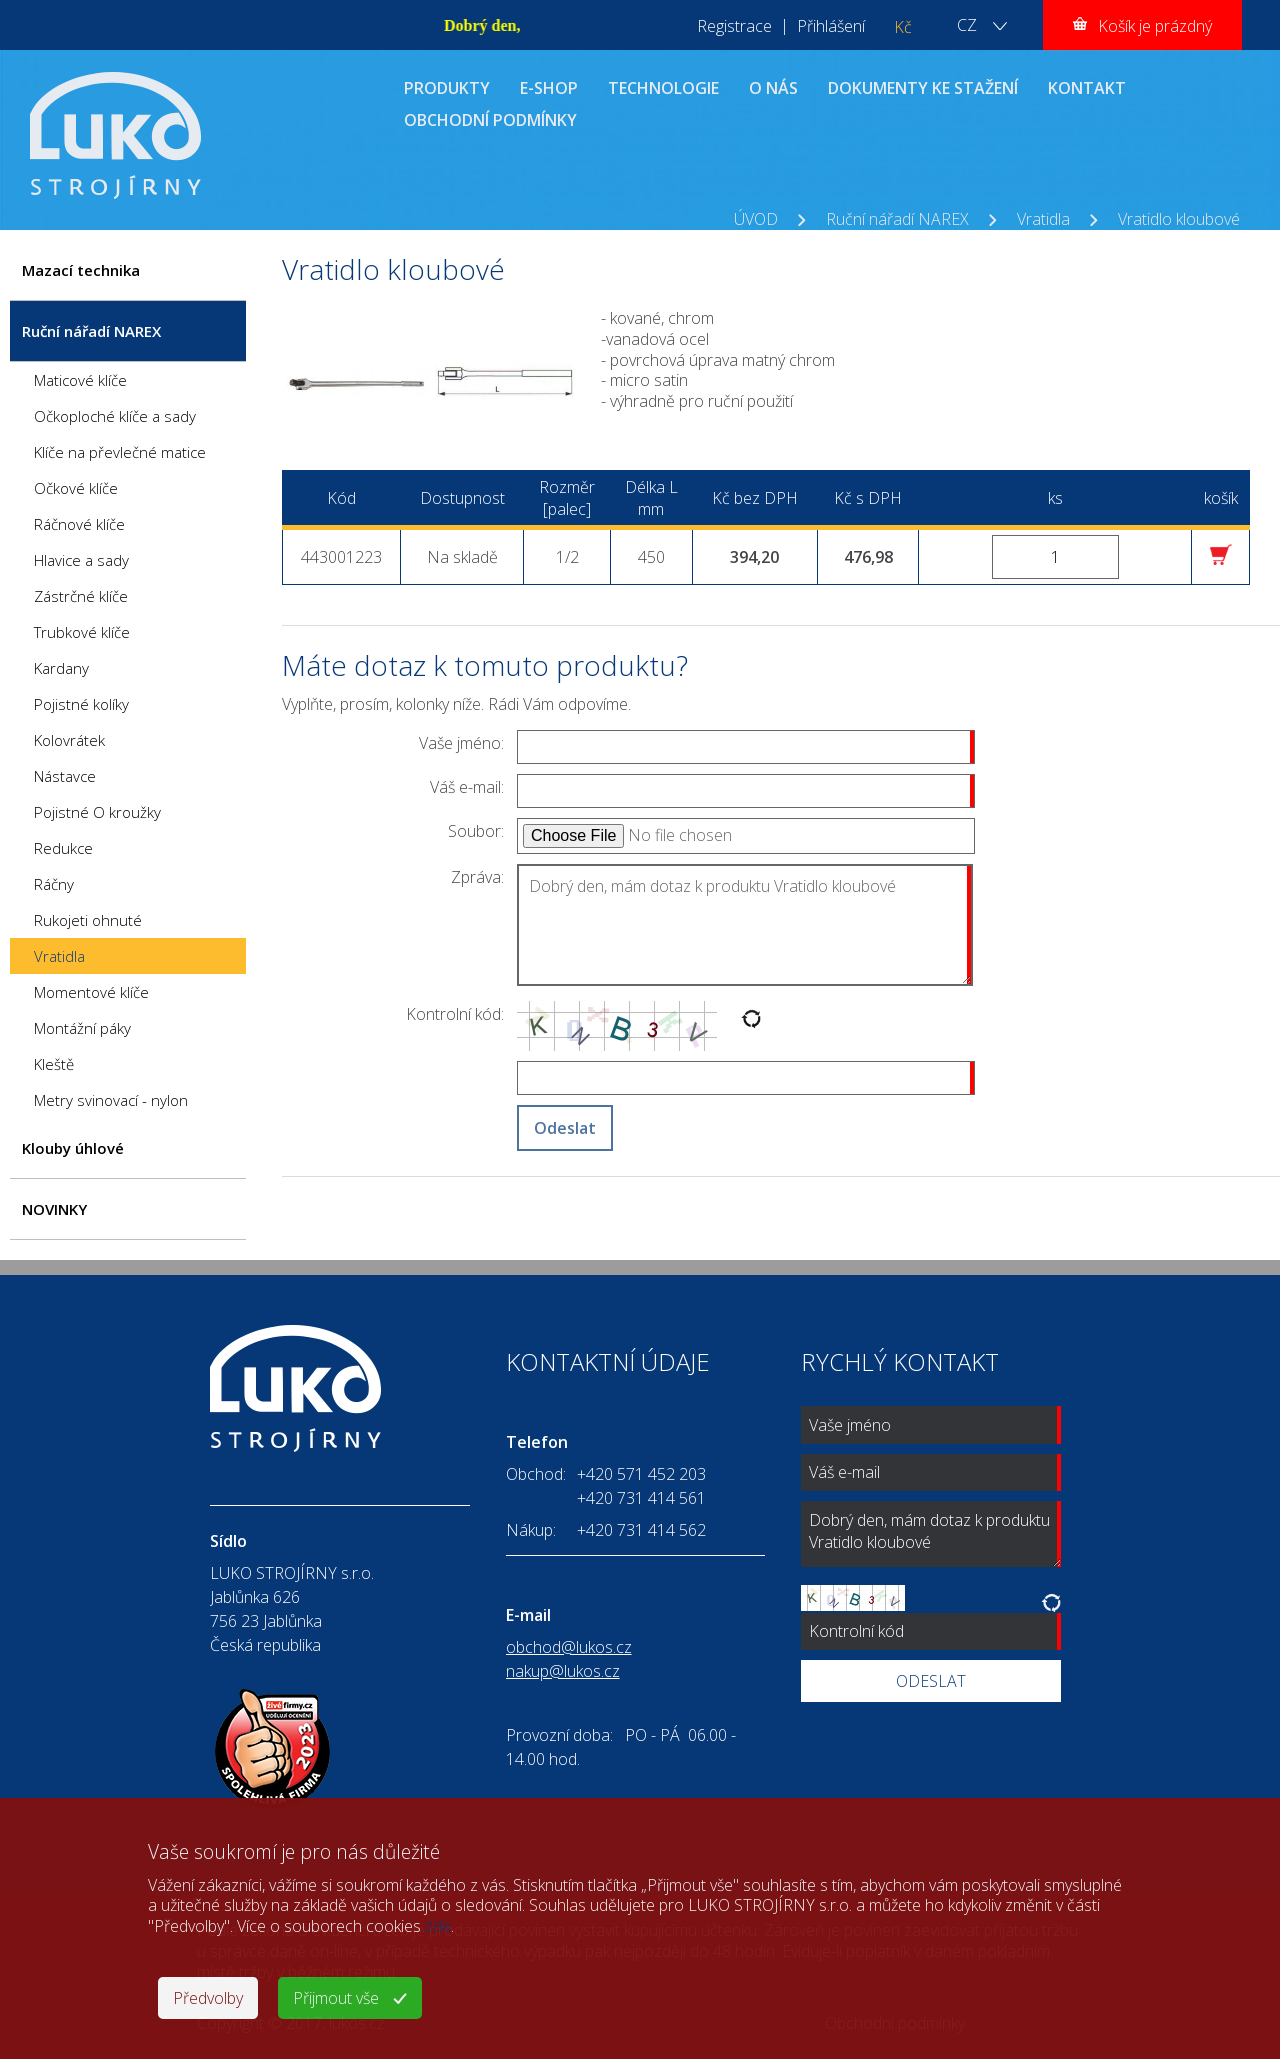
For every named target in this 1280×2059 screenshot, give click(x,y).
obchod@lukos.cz (569, 1647)
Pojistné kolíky (81, 704)
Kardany (61, 668)
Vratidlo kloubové (1179, 219)
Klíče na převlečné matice (120, 452)
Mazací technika (81, 270)
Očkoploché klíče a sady (115, 416)
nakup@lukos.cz (563, 1671)
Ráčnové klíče (79, 524)
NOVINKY (54, 1209)
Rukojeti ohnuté (88, 920)
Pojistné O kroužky (97, 812)
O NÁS (773, 88)
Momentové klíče (91, 992)
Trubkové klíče (82, 632)
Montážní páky (82, 1028)
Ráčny (54, 884)
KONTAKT (1087, 88)
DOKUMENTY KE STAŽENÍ (923, 88)
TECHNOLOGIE (663, 88)
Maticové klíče (80, 380)
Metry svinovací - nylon (111, 1100)
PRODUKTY (447, 88)
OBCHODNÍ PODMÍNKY (490, 120)
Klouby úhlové (73, 1148)
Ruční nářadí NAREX (897, 219)
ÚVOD (756, 219)
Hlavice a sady (81, 560)
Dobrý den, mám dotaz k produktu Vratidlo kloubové (744, 925)
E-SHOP (549, 88)
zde (438, 1926)
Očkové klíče (76, 488)
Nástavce (65, 776)
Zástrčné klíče (81, 596)
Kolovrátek (69, 740)
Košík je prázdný (1155, 26)
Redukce (63, 848)
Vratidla (1043, 219)
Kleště (54, 1064)
